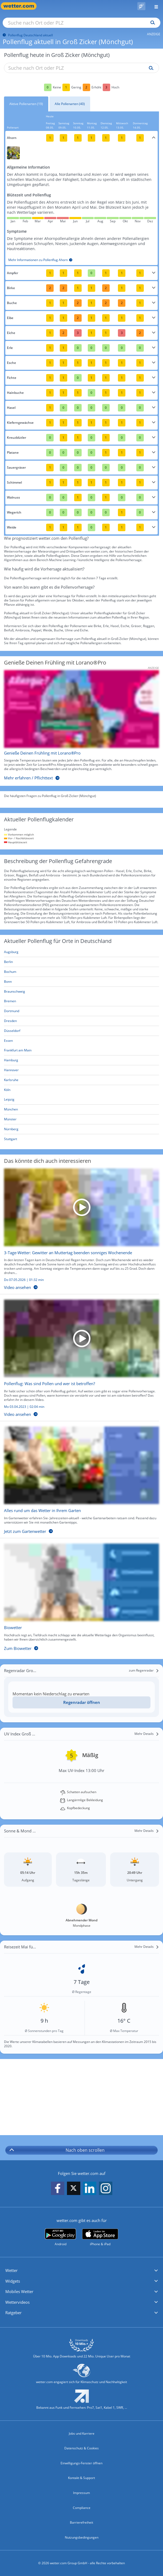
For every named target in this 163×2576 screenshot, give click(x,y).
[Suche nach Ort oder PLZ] (81, 23)
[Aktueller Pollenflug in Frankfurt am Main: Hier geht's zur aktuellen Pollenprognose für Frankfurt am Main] (81, 1050)
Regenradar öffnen (81, 1702)
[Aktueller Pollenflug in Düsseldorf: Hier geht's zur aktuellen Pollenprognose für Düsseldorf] (81, 1031)
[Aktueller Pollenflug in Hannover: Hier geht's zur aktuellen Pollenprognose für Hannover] (81, 1070)
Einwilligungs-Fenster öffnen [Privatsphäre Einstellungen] (81, 2463)
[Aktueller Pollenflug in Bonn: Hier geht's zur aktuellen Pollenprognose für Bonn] (81, 982)
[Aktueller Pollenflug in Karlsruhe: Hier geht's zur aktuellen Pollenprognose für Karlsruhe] (81, 1080)
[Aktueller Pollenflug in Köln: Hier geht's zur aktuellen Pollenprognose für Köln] (81, 1090)
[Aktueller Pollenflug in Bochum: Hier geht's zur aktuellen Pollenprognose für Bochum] (81, 972)
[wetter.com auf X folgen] (73, 2189)
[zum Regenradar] (144, 1670)
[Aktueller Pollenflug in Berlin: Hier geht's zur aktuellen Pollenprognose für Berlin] (81, 962)
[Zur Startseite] (21, 6)
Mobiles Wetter (19, 2291)
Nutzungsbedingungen (81, 2537)
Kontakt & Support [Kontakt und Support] (81, 2478)
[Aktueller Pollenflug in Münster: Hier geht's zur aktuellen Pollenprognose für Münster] (81, 1119)
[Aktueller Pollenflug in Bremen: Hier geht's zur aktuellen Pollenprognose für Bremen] (81, 1001)
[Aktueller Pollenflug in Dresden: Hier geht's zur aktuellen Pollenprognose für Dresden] (81, 1021)
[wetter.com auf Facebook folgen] (57, 2188)
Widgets (12, 2281)
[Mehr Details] (146, 1734)
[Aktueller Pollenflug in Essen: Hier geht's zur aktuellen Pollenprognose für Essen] (81, 1041)
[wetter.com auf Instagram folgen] (105, 2188)
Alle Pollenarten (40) (70, 104)
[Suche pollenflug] (149, 68)
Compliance (81, 2507)
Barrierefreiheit (81, 2522)
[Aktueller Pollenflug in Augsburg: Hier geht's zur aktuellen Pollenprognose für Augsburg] (81, 952)
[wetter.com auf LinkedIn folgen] (89, 2188)
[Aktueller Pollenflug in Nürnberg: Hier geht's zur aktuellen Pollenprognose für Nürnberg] (81, 1129)
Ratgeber (13, 2312)
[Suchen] (151, 23)
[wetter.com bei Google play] (60, 2237)
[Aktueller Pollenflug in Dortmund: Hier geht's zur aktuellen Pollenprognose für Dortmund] (81, 1011)
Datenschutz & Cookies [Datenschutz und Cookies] (81, 2448)
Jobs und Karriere (81, 2433)
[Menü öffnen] (154, 6)
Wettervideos (17, 2302)
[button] (81, 2270)
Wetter (11, 2270)
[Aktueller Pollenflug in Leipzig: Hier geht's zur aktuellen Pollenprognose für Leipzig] (81, 1100)
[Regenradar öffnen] (81, 1702)
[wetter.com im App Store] (100, 2237)
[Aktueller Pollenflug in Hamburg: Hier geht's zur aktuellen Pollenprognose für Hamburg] (81, 1060)
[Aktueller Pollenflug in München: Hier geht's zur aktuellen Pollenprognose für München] (81, 1109)
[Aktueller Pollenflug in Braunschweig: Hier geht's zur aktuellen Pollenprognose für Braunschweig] (81, 991)
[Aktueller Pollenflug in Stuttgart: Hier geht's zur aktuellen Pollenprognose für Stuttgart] (81, 1139)
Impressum (81, 2492)
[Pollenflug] (141, 6)
